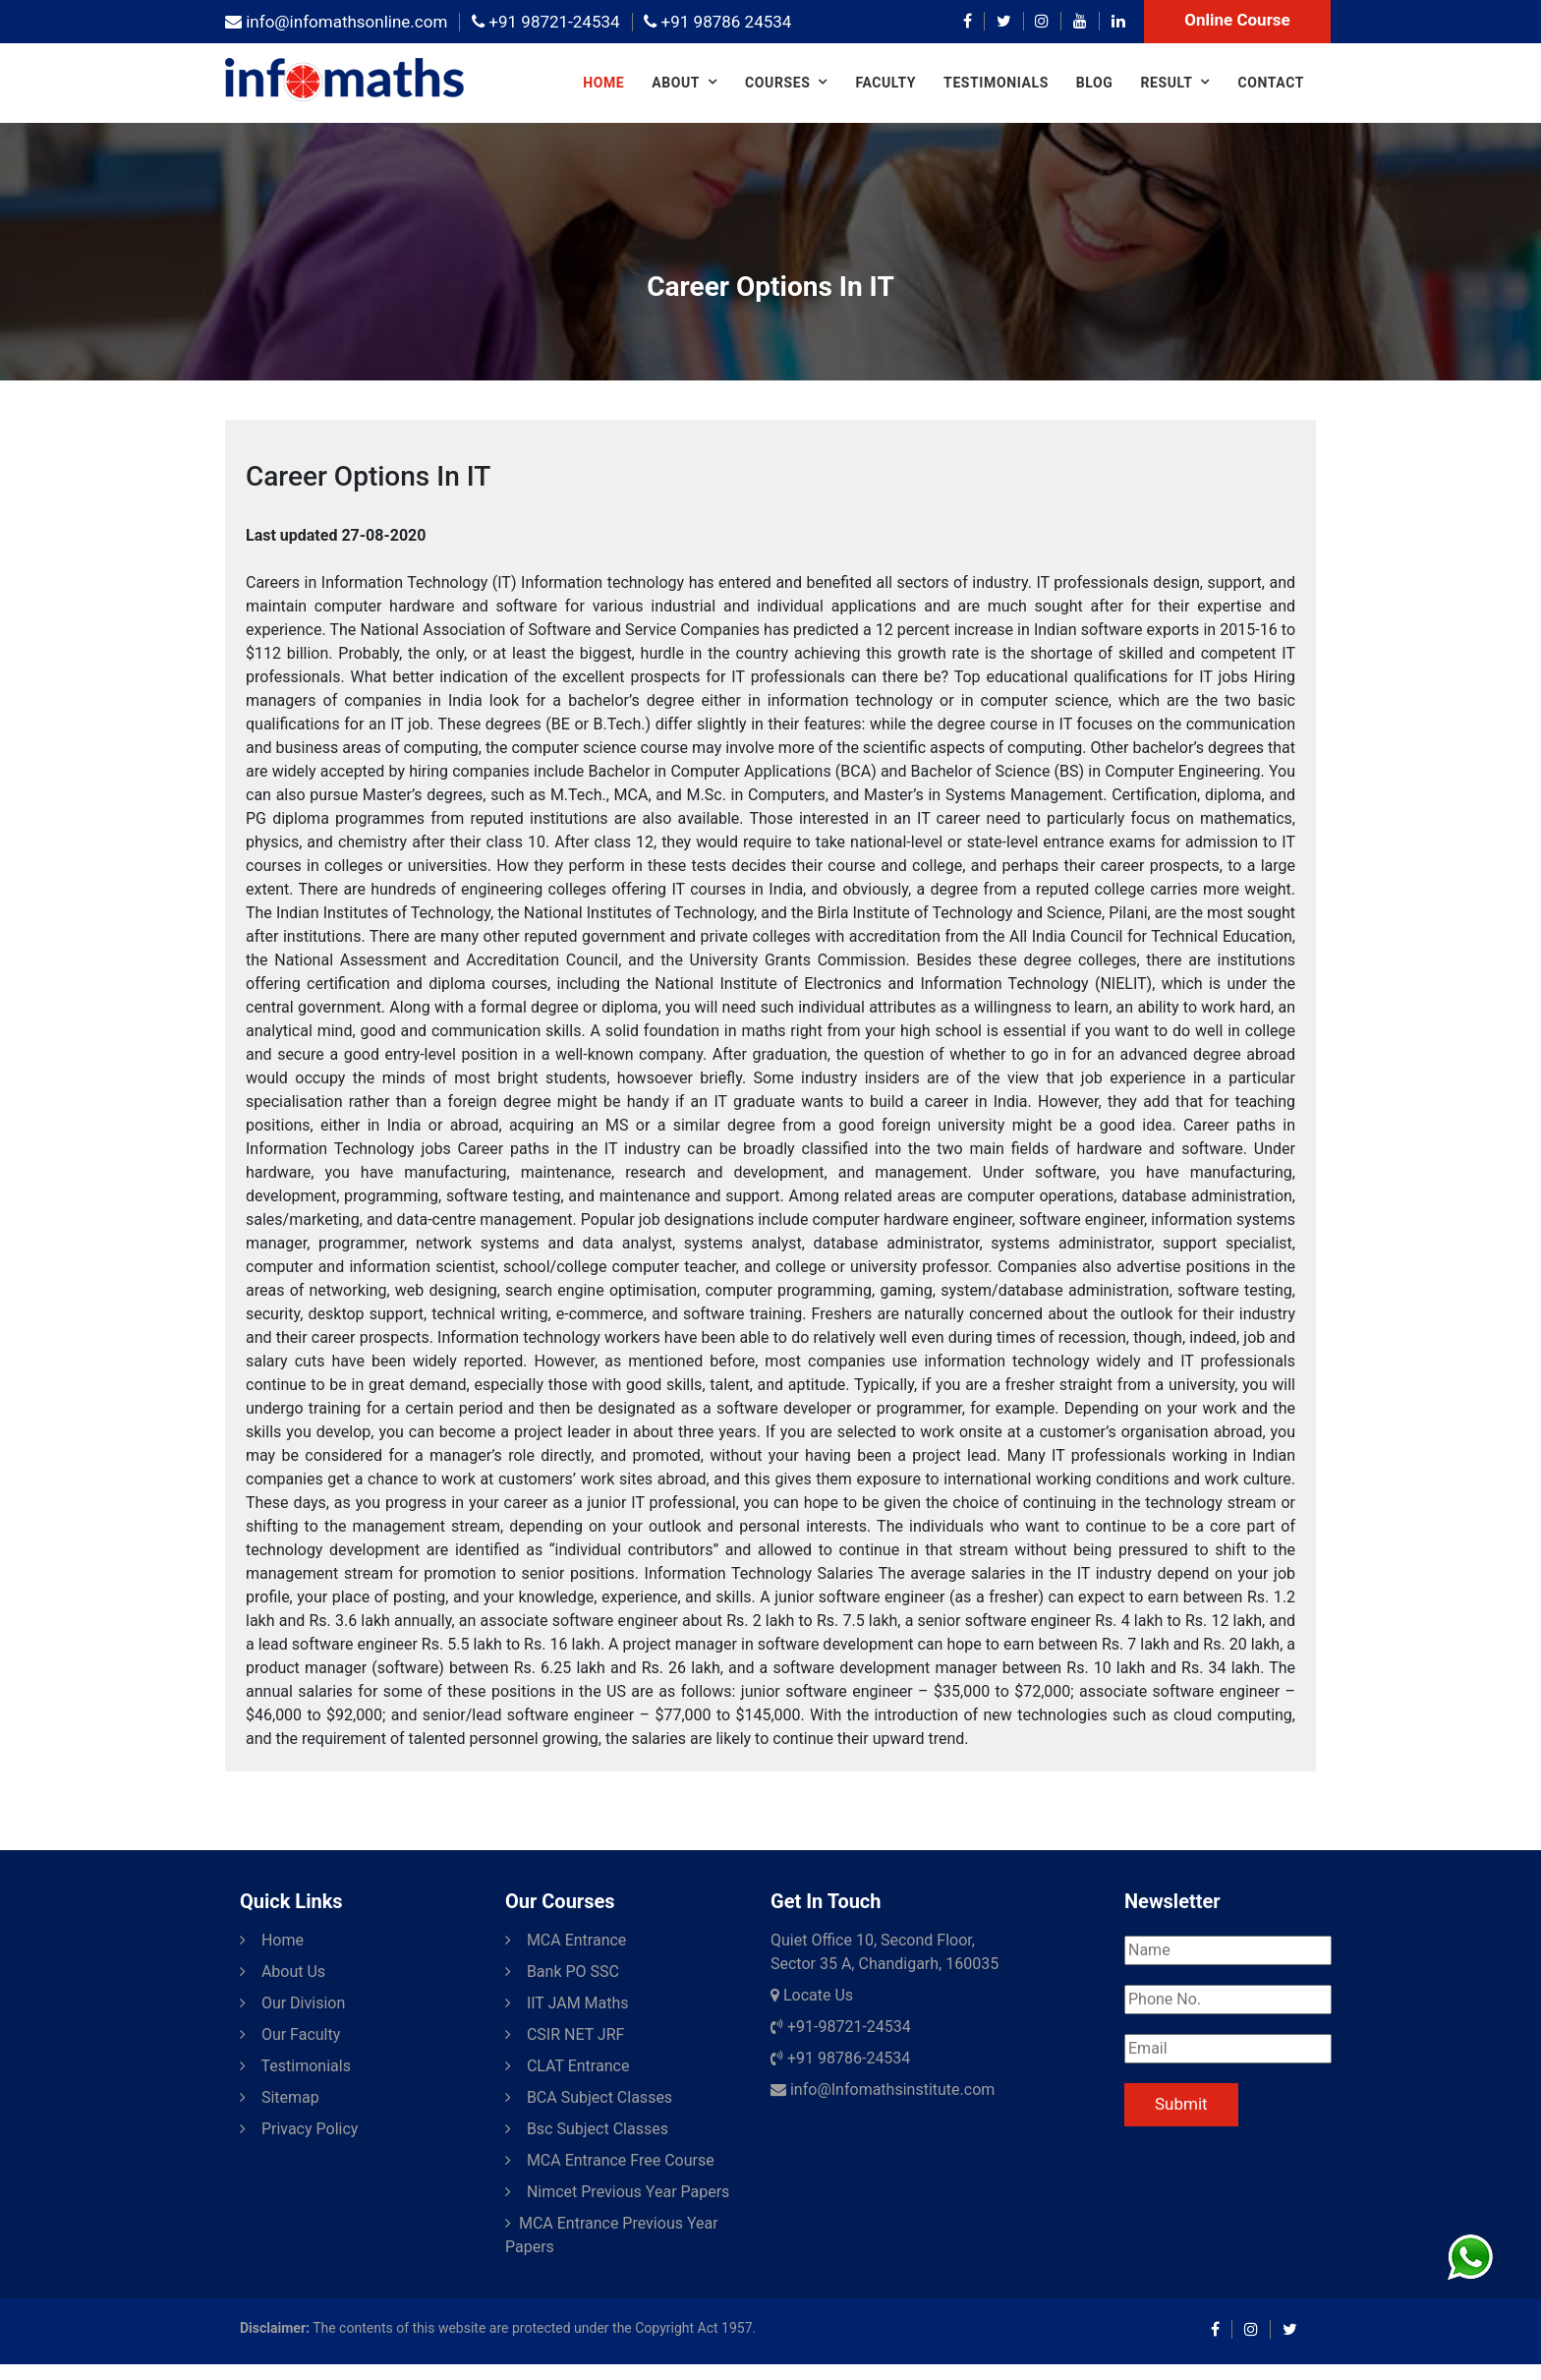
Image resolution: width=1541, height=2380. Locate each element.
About (676, 82)
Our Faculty (290, 2034)
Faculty (885, 82)
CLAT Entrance (567, 2066)
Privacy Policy (299, 2128)
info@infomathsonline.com (336, 21)
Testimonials (996, 82)
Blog (1094, 82)
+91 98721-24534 (545, 21)
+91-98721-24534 (840, 2026)
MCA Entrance (565, 1940)
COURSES (777, 82)
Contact (1270, 82)
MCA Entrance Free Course (609, 2160)
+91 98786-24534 (840, 2058)
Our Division (292, 2003)
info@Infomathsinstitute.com (882, 2089)
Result (1166, 82)
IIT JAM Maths (567, 2003)
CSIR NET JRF (564, 2034)
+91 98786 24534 (717, 21)
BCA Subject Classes (588, 2097)
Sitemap (279, 2097)
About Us (282, 1971)
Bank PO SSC (562, 1971)
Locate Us (811, 1995)
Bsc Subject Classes (586, 2128)
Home (603, 82)
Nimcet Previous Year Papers (617, 2191)
